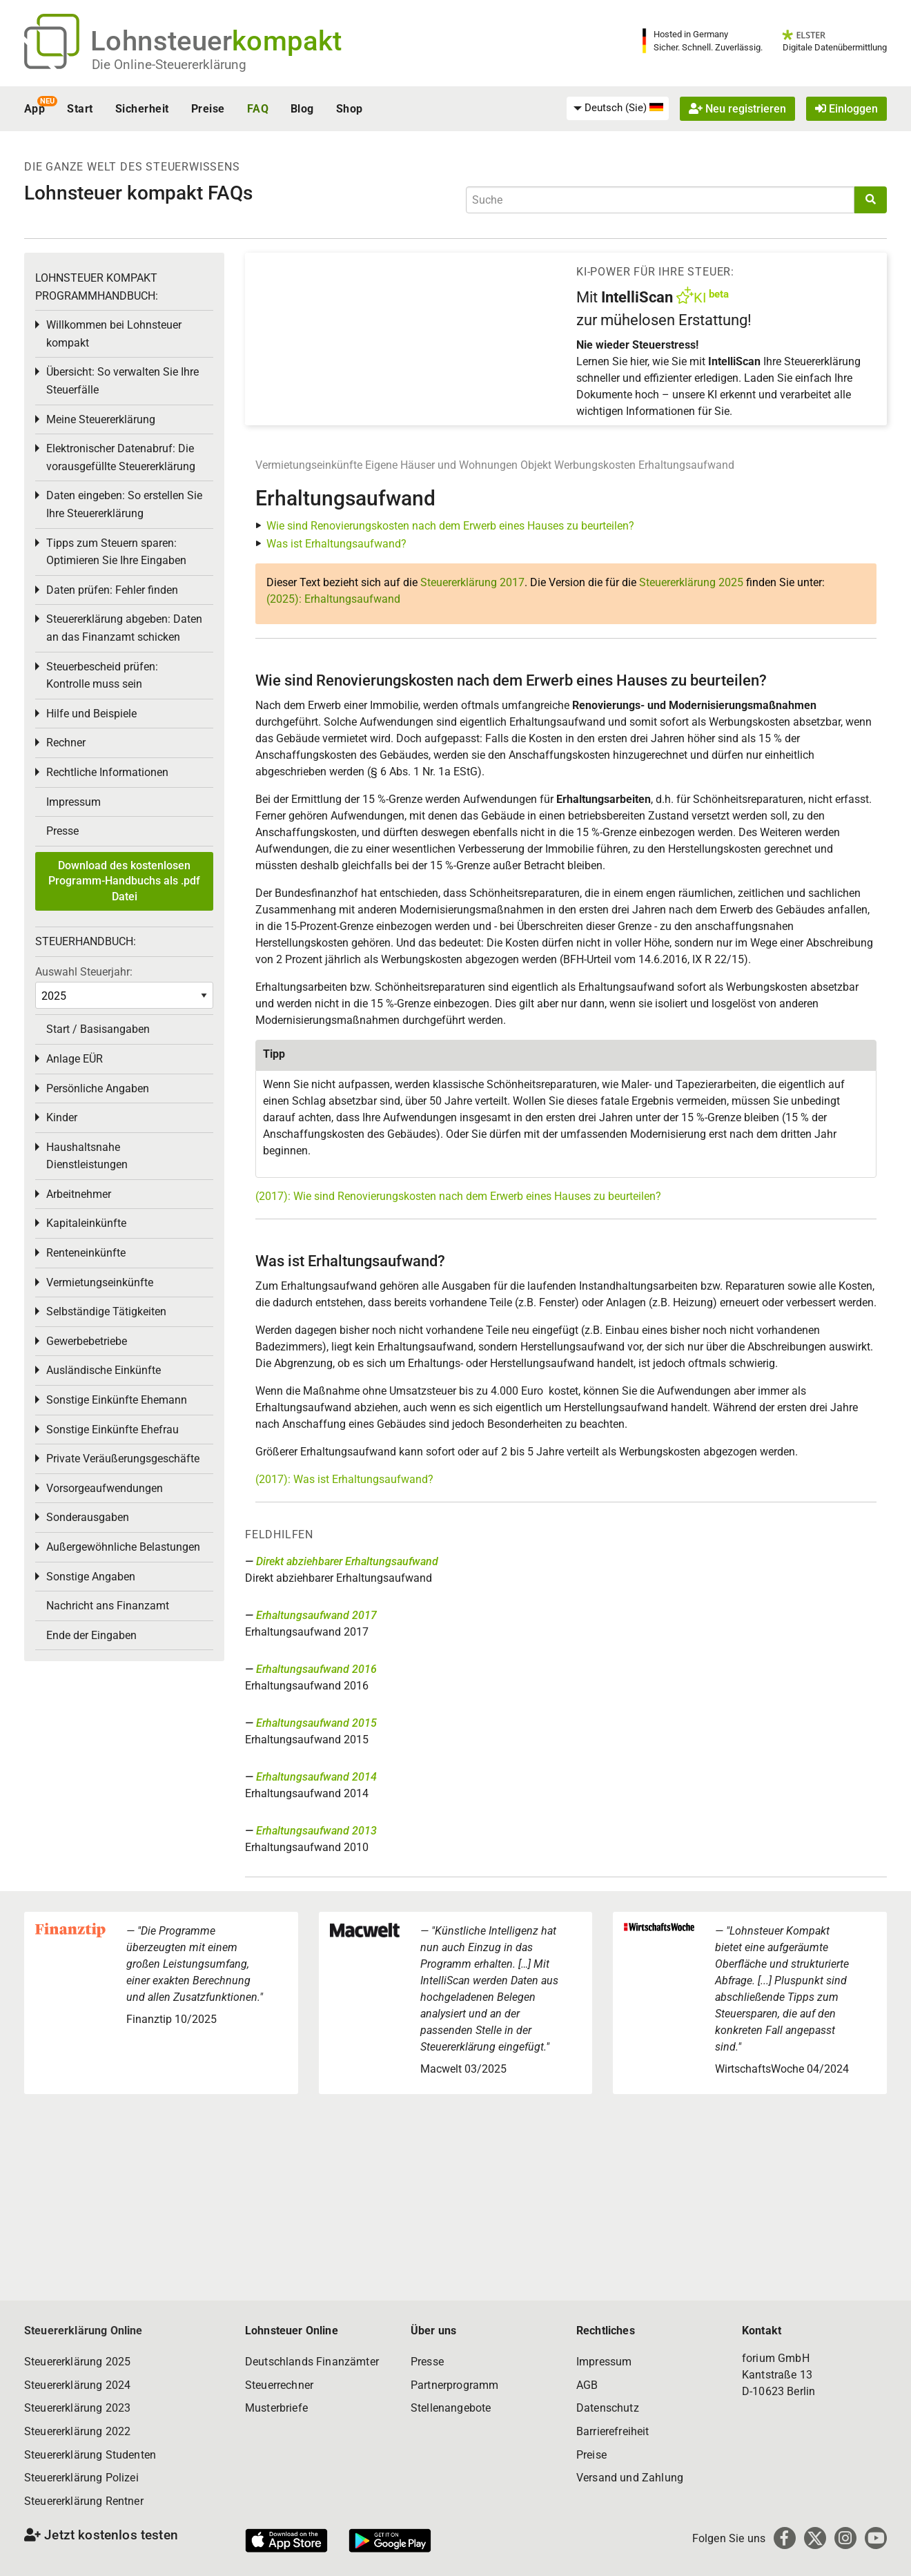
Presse (62, 830)
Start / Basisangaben (98, 1029)
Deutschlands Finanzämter (312, 2361)
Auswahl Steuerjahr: (84, 971)
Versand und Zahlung (629, 2477)
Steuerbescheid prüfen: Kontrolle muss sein (102, 675)
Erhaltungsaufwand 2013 (316, 1830)
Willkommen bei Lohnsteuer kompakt (114, 333)
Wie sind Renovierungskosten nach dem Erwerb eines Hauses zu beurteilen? (450, 525)
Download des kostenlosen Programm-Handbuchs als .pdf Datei (124, 881)
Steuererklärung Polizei (81, 2477)
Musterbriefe (276, 2407)
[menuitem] (618, 108)
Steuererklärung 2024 (77, 2385)
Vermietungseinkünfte (308, 465)
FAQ (257, 108)
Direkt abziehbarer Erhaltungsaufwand (347, 1561)
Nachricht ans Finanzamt (107, 1605)
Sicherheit (142, 108)
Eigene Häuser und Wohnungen (441, 465)
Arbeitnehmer (78, 1194)
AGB (587, 2385)
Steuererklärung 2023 (77, 2407)
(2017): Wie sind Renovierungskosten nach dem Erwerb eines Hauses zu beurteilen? (458, 1196)
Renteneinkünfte (86, 1252)
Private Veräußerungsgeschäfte (122, 1458)
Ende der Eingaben (91, 1635)
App (34, 108)
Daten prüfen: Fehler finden (112, 590)
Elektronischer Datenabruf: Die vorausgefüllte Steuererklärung (120, 457)
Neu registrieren (737, 108)
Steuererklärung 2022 (77, 2431)
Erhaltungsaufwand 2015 (316, 1723)
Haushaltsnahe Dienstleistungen (87, 1156)
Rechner (66, 742)
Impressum (73, 801)
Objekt (537, 465)
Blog (302, 108)
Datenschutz (607, 2407)
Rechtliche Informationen (107, 772)
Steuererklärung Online (83, 2330)
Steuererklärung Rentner (84, 2501)
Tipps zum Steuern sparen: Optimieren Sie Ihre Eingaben (116, 552)
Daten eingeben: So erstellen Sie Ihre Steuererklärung (124, 504)
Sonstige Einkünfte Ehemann (116, 1399)
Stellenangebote (451, 2407)
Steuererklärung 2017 (472, 582)
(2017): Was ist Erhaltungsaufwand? (344, 1479)
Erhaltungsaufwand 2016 (316, 1669)
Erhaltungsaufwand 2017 (316, 1615)
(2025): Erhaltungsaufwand (333, 599)
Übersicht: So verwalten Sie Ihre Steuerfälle (122, 380)
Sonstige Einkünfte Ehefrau (112, 1429)
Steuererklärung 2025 (691, 582)
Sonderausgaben (87, 1517)
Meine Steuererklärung (100, 419)
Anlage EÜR (74, 1058)
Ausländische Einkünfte (103, 1370)
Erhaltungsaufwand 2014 (316, 1776)
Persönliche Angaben (97, 1088)
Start (79, 108)
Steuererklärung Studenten (90, 2454)
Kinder (61, 1117)
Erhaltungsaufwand (686, 465)
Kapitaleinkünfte (86, 1223)
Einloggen (846, 108)
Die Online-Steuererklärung (169, 64)
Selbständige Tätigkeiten (106, 1311)
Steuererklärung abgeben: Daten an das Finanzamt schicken (124, 627)
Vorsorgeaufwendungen (104, 1488)
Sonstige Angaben (90, 1576)
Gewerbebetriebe (86, 1341)
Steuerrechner (279, 2385)
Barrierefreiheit (612, 2431)
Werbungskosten (595, 465)
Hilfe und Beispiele (91, 713)
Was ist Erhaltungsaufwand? (336, 543)
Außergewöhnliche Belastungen (123, 1546)
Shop (349, 108)
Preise (208, 108)
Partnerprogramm (454, 2385)
